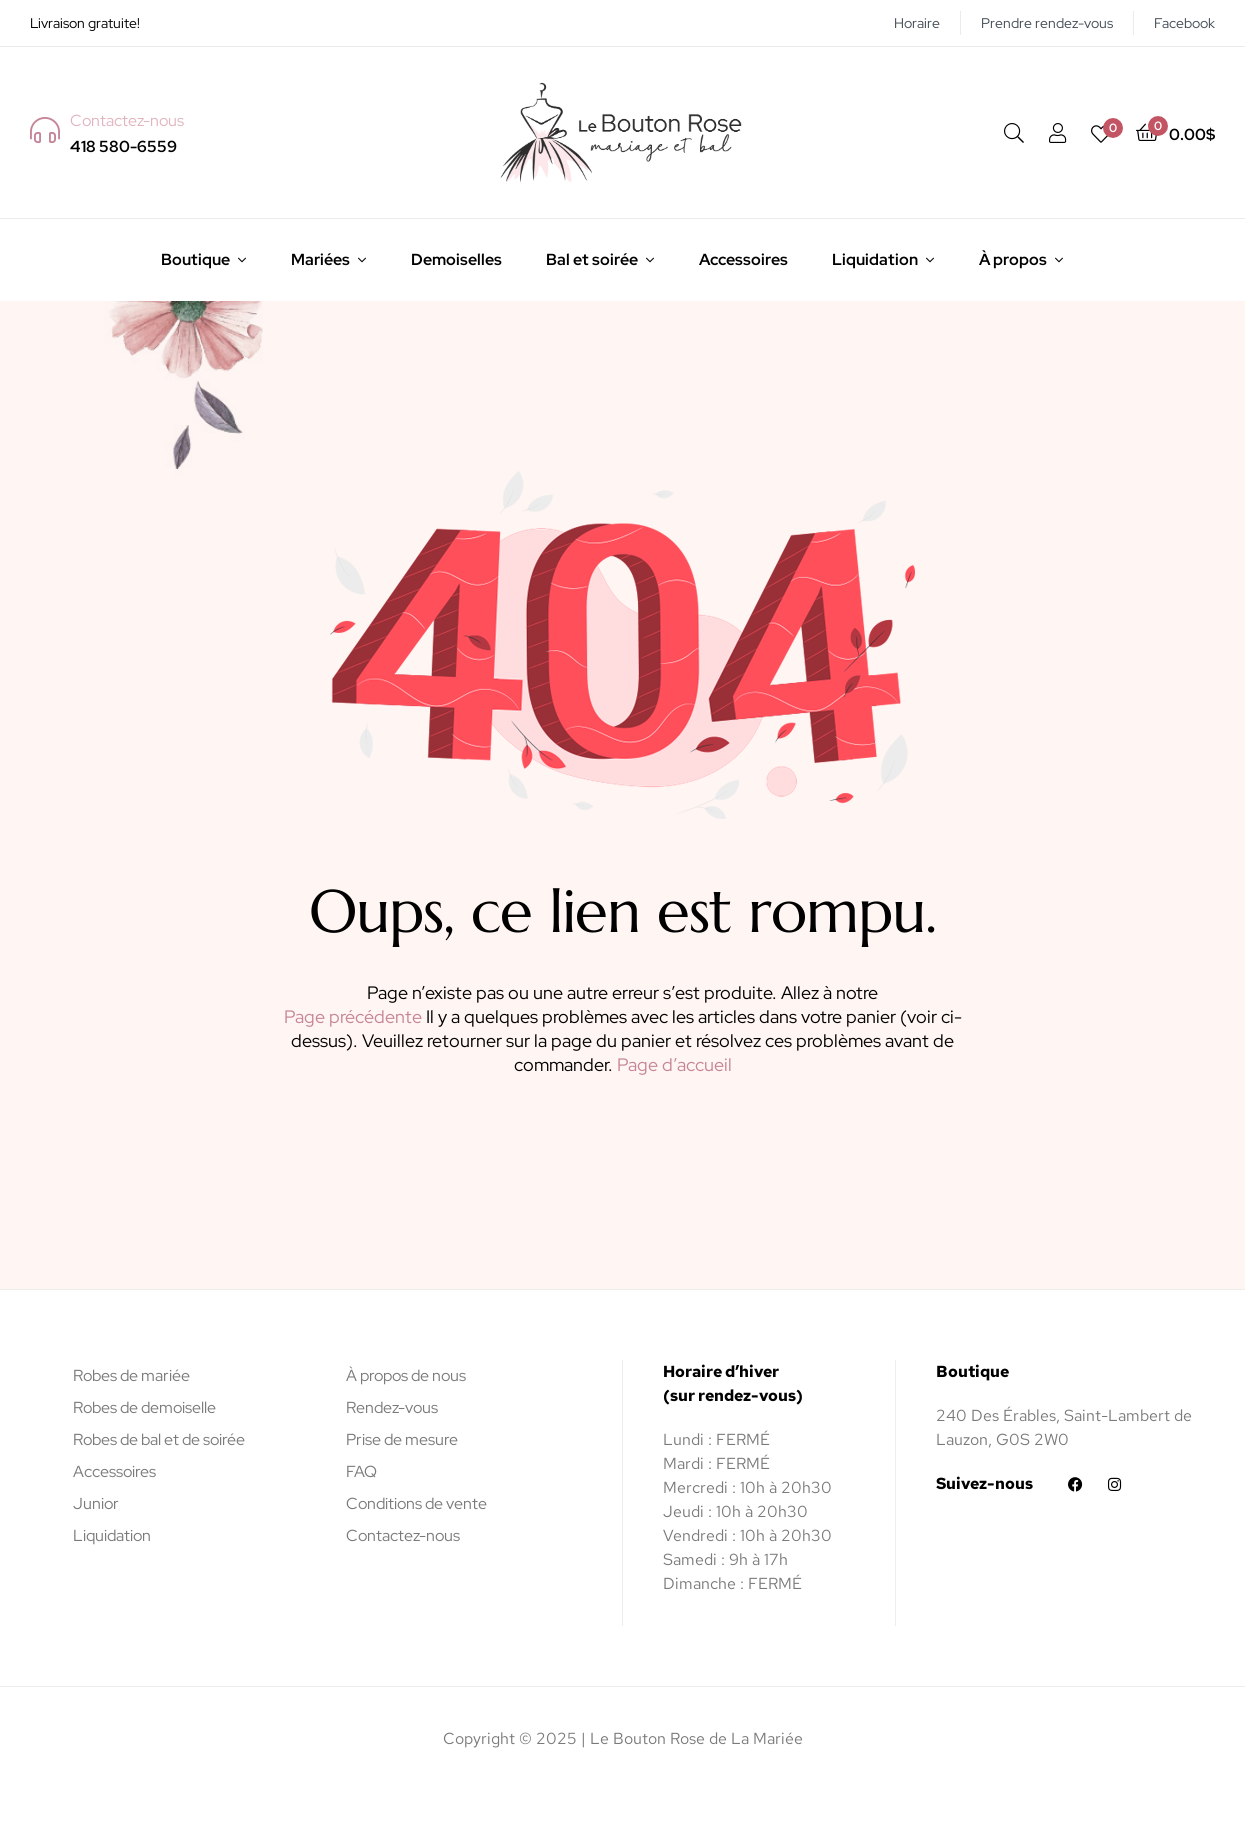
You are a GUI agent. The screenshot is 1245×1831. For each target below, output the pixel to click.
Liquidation (875, 259)
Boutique (195, 259)
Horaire (917, 23)
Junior (96, 1503)
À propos (1013, 259)
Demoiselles (456, 259)
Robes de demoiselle (144, 1407)
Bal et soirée (592, 259)
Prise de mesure (402, 1439)
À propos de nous (406, 1375)
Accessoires (743, 259)
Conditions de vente (416, 1503)
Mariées (320, 259)
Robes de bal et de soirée (159, 1439)
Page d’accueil (674, 1064)
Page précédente (353, 1016)
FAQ (361, 1471)
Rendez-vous (392, 1407)
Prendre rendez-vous (1047, 23)
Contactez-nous (403, 1535)
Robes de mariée (131, 1375)
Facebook (1184, 23)
